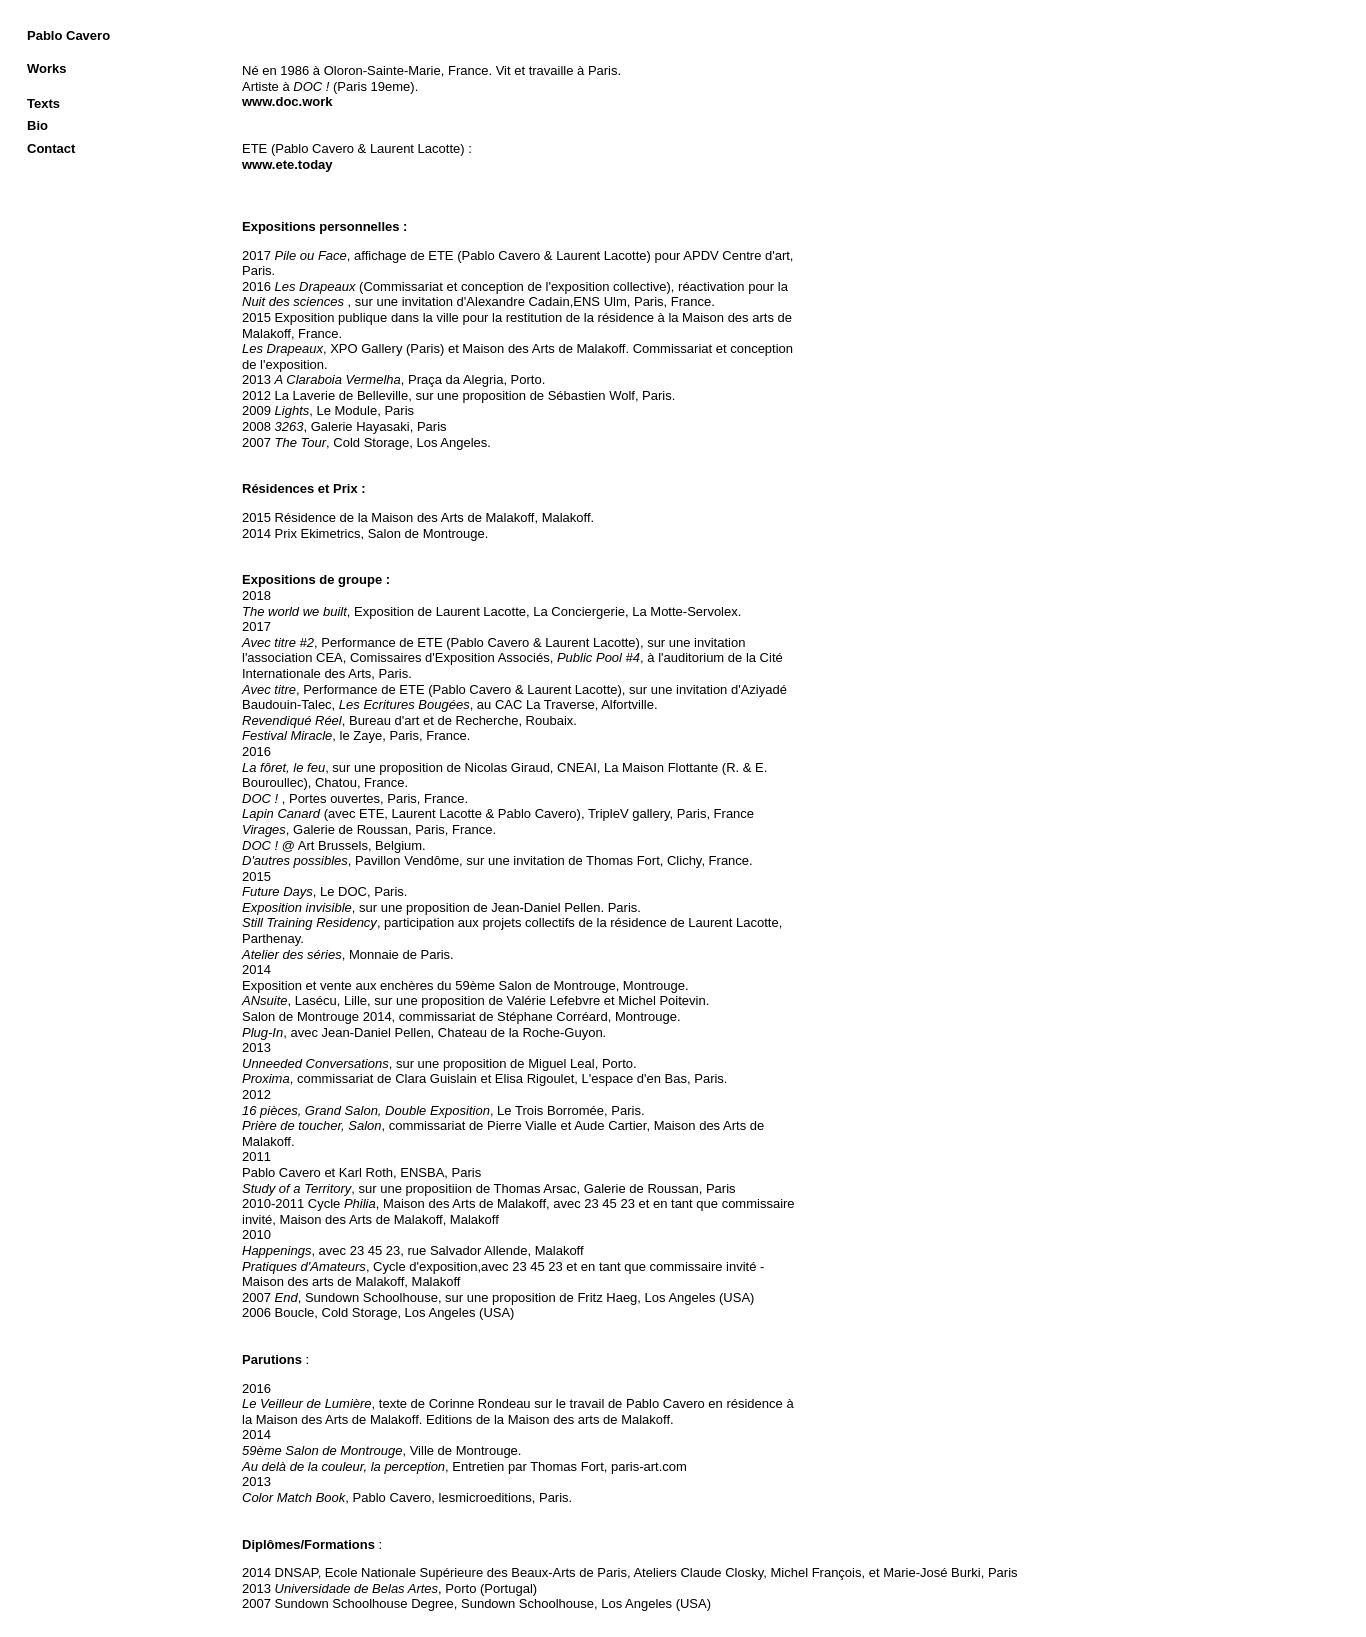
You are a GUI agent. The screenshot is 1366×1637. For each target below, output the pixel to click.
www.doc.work (287, 101)
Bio (37, 125)
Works (47, 68)
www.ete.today (287, 164)
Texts (43, 103)
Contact (51, 148)
